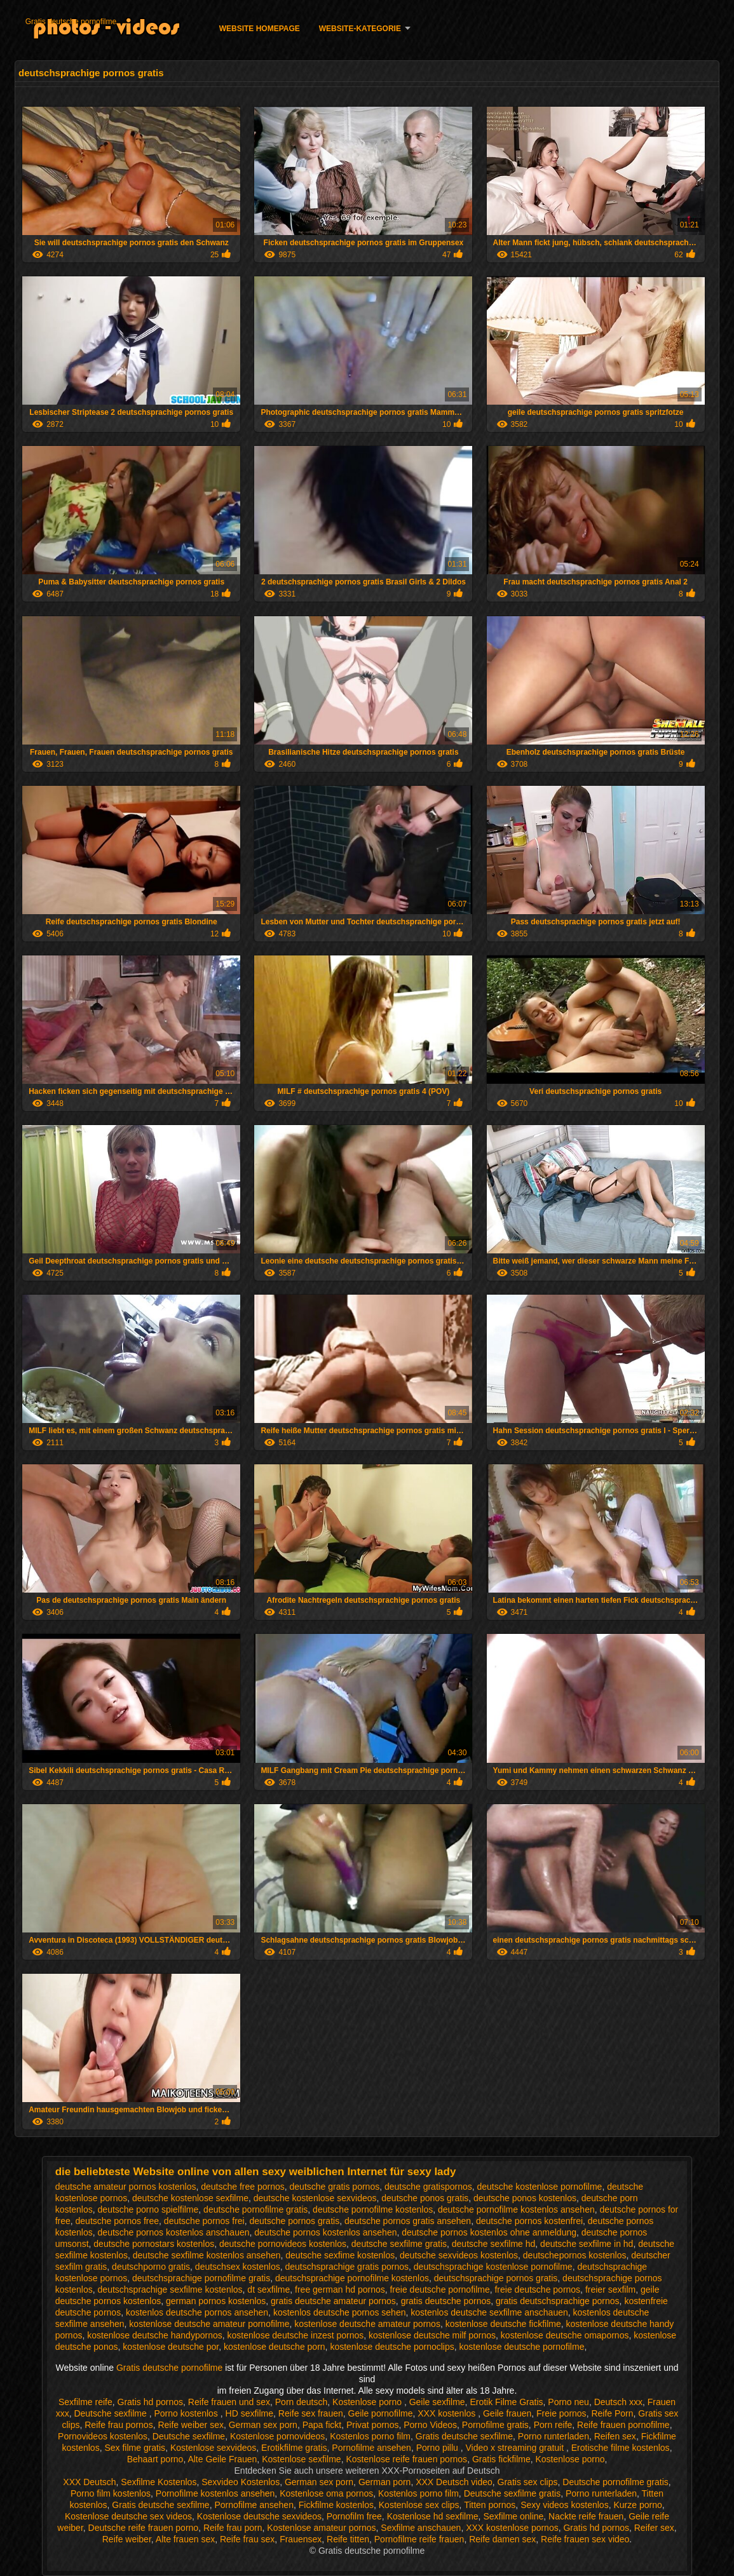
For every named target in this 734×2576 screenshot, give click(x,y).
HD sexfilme (249, 2413)
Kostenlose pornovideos (277, 2436)
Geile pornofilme (380, 2413)
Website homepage (259, 28)
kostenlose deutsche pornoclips (392, 2347)
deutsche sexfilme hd (494, 2244)
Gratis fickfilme (501, 2459)
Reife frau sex (247, 2539)
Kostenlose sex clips (419, 2505)
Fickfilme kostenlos (336, 2505)
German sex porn (263, 2425)
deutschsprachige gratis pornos (347, 2267)
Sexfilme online (513, 2516)
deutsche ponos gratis (424, 2198)
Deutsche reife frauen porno (143, 2528)
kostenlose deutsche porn (274, 2347)
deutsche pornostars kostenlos (153, 2244)
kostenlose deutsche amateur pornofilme (209, 2324)
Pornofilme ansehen (371, 2448)
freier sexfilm (610, 2289)
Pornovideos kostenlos (102, 2436)
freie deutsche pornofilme (439, 2289)
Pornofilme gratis (495, 2425)
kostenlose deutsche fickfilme (503, 2324)
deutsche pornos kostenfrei (529, 2221)
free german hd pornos (340, 2289)
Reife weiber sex (191, 2425)
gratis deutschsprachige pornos (558, 2301)
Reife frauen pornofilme (623, 2425)
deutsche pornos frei (204, 2221)
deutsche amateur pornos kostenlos (125, 2187)
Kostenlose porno (368, 2402)
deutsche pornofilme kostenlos (373, 2209)
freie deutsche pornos (537, 2289)
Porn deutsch (301, 2402)
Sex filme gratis (134, 2448)
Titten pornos (489, 2505)
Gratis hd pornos (151, 2402)
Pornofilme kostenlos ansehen (215, 2493)
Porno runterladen (553, 2436)
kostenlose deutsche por (171, 2347)
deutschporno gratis (151, 2267)
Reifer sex (654, 2528)
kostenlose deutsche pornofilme (522, 2347)
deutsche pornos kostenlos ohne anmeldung (489, 2232)
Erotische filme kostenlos (620, 2448)
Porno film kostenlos (111, 2493)
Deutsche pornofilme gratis (615, 2482)
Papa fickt (321, 2425)
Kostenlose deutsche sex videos (128, 2516)
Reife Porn (612, 2413)
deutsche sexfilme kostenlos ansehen (207, 2255)
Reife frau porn (232, 2528)
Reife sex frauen (310, 2413)
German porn (384, 2482)
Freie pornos (561, 2413)
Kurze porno (637, 2505)
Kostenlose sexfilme (301, 2459)
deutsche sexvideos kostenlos (459, 2255)
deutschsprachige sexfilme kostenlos (170, 2289)
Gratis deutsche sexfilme (464, 2436)
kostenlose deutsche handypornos (154, 2335)
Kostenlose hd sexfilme (433, 2516)
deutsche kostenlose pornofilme (539, 2187)
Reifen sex (615, 2436)
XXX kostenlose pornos (512, 2528)
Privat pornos (372, 2425)
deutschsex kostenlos (237, 2267)
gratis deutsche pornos (446, 2301)
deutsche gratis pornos (335, 2187)
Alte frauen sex (185, 2539)
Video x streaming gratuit (516, 2448)
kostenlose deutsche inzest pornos (295, 2335)
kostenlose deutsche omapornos (565, 2335)
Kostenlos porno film (370, 2436)
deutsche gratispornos (428, 2187)
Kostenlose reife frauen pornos (406, 2459)
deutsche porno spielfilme (148, 2209)
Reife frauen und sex (229, 2402)
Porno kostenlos (187, 2413)
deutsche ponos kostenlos (524, 2198)
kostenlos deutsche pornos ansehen (197, 2312)
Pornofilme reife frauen (419, 2539)
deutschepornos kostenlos (575, 2255)
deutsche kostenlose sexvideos (315, 2198)
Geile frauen (507, 2413)
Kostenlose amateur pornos (321, 2528)
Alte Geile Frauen (222, 2459)
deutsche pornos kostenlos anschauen (174, 2232)
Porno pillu (438, 2448)
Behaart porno (155, 2459)
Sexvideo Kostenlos (240, 2482)
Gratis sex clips (528, 2482)
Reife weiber (126, 2539)
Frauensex (301, 2539)
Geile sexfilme (437, 2402)
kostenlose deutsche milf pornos (432, 2335)
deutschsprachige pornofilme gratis (201, 2278)
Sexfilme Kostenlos (158, 2482)
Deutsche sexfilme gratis (512, 2493)
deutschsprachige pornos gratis (496, 2278)
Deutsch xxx (618, 2402)
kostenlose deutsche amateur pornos (367, 2324)
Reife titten (348, 2539)
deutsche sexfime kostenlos (340, 2255)
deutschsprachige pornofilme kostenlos (352, 2278)
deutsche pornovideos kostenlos (282, 2244)
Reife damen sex (502, 2539)
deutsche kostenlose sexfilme (190, 2198)
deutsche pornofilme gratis (255, 2209)
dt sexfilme (268, 2289)
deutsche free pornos (243, 2187)
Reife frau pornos (119, 2425)
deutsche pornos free (118, 2221)
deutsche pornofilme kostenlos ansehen (516, 2209)
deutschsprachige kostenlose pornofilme (493, 2267)
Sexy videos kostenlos (564, 2505)
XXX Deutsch (89, 2482)
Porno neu (568, 2402)
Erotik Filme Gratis (506, 2402)
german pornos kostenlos (216, 2301)
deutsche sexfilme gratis (399, 2244)
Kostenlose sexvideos (213, 2448)
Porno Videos (430, 2425)
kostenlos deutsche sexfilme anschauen (489, 2312)
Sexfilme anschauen (421, 2528)
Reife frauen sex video (585, 2539)
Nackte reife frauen (585, 2516)
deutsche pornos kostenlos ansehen (325, 2232)
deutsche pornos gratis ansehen (407, 2221)
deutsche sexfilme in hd (586, 2244)
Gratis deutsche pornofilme (70, 21)
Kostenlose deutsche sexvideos (259, 2516)
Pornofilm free (354, 2516)
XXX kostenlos (448, 2413)
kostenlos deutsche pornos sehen (339, 2312)
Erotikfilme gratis (294, 2448)
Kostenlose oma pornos (326, 2493)
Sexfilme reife (85, 2402)
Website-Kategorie (360, 28)
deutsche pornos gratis (294, 2221)
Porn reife (553, 2425)
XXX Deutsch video (454, 2482)
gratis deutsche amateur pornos (333, 2301)
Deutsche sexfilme (111, 2413)
